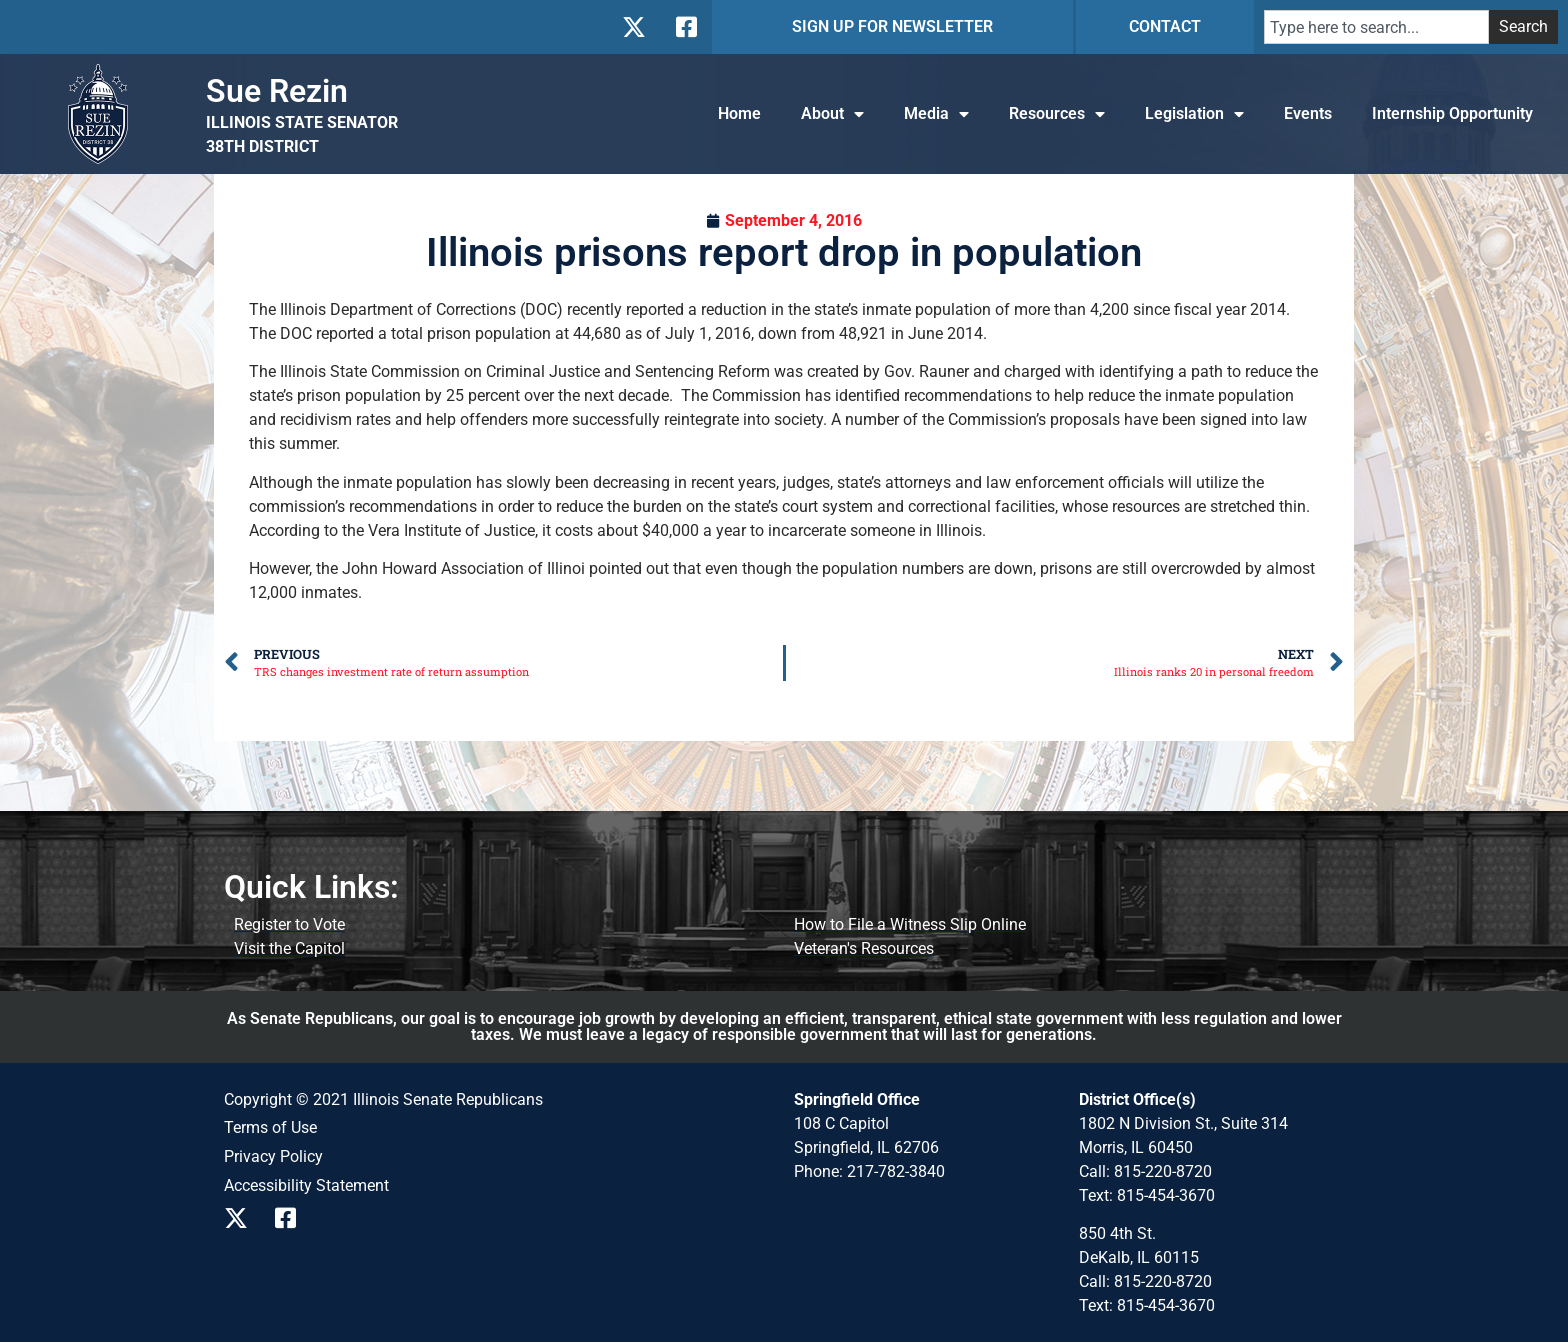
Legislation (1194, 114)
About (832, 114)
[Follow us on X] (633, 27)
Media (936, 114)
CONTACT (1165, 26)
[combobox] (1376, 27)
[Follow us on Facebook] (684, 27)
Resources (1057, 114)
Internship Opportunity (1452, 113)
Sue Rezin (277, 91)
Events (1308, 113)
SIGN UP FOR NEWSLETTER (892, 26)
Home (739, 113)
